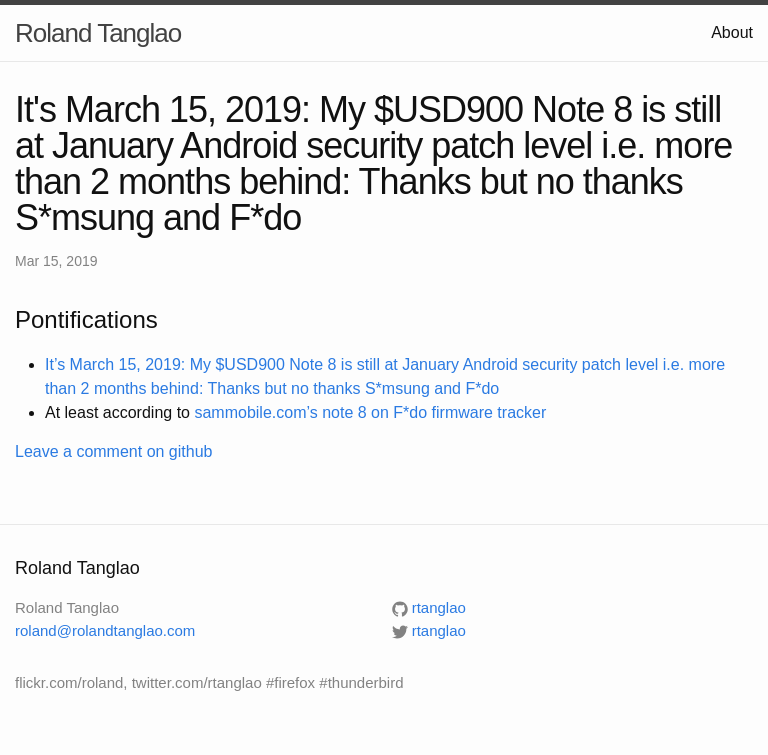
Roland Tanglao (98, 33)
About (732, 32)
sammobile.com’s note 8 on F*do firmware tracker (370, 412)
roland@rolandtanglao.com (105, 630)
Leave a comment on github (113, 451)
